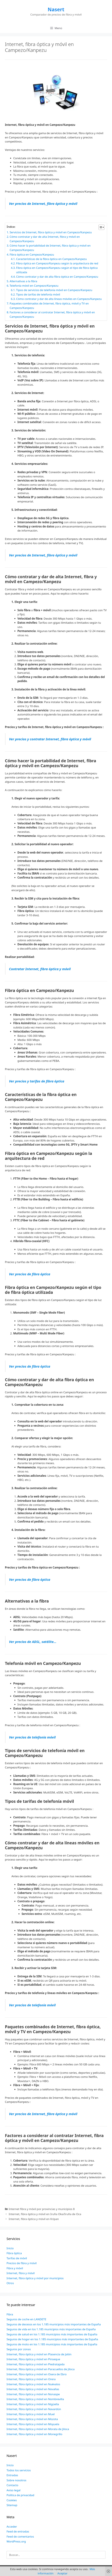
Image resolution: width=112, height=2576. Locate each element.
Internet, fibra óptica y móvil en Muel (31, 2414)
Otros (10, 2283)
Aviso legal (13, 2490)
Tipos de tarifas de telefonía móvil (38, 294)
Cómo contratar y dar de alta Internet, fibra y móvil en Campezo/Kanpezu (45, 239)
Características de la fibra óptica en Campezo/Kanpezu (51, 259)
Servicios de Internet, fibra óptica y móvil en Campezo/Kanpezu (51, 232)
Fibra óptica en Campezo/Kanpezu (32, 254)
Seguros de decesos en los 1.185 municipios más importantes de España (54, 2324)
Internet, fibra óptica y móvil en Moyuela (33, 2424)
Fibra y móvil (15, 2268)
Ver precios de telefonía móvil (32, 1737)
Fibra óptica (14, 2253)
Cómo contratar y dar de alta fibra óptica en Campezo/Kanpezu (57, 276)
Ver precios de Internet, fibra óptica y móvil (43, 203)
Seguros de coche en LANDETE (26, 2319)
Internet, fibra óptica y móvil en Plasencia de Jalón (39, 2354)
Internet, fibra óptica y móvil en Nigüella (33, 2404)
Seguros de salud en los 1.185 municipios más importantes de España (52, 2334)
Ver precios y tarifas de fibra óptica (36, 1081)
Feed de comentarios (20, 2536)
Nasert (56, 9)
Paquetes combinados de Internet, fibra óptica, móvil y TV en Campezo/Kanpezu (49, 306)
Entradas (12, 2475)
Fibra (10, 2314)
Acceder (12, 2526)
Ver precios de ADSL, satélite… (32, 1641)
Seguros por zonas (19, 2349)
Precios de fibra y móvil (22, 2263)
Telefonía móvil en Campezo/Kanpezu (34, 285)
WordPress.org (16, 2541)
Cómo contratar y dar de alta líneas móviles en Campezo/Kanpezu (59, 299)
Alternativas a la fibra (23, 281)
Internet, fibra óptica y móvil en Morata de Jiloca (38, 2429)
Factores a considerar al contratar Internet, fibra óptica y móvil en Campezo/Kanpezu (52, 314)
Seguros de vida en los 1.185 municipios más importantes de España (51, 2329)
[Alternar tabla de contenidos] (100, 227)
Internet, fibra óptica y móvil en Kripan (34, 2219)
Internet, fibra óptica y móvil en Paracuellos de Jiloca (41, 2369)
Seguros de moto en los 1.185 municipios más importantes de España (52, 2344)
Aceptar (62, 2573)
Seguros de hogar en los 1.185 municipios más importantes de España (52, 2339)
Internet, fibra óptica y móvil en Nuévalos (33, 2384)
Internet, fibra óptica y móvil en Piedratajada (36, 2364)
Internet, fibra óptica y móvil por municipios (35, 2278)
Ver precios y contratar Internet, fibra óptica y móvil (50, 739)
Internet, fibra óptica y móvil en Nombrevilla (35, 2399)
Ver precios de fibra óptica (29, 1274)
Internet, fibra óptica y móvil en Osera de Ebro (37, 2374)
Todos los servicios (19, 2470)
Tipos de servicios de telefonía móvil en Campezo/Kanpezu (54, 290)
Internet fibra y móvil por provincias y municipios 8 (42, 2209)
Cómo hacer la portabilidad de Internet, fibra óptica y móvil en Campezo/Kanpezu (50, 248)
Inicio (10, 2248)
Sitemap (12, 2505)
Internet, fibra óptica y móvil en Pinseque (33, 2359)
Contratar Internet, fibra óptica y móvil (40, 969)
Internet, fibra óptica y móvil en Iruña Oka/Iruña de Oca (45, 2214)
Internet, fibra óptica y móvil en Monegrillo (34, 2434)
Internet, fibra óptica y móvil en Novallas (33, 2389)
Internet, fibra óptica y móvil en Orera (31, 2379)
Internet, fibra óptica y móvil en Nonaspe (33, 2394)
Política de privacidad (20, 2495)
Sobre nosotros (16, 2480)
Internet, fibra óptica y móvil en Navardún (34, 2409)
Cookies (12, 2500)
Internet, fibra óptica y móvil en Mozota (32, 2419)
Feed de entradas (18, 2531)
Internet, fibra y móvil (21, 2273)
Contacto (12, 2485)
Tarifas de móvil (17, 2258)
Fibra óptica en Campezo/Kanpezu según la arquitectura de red (57, 263)
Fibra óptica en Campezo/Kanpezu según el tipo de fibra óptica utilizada (57, 270)
